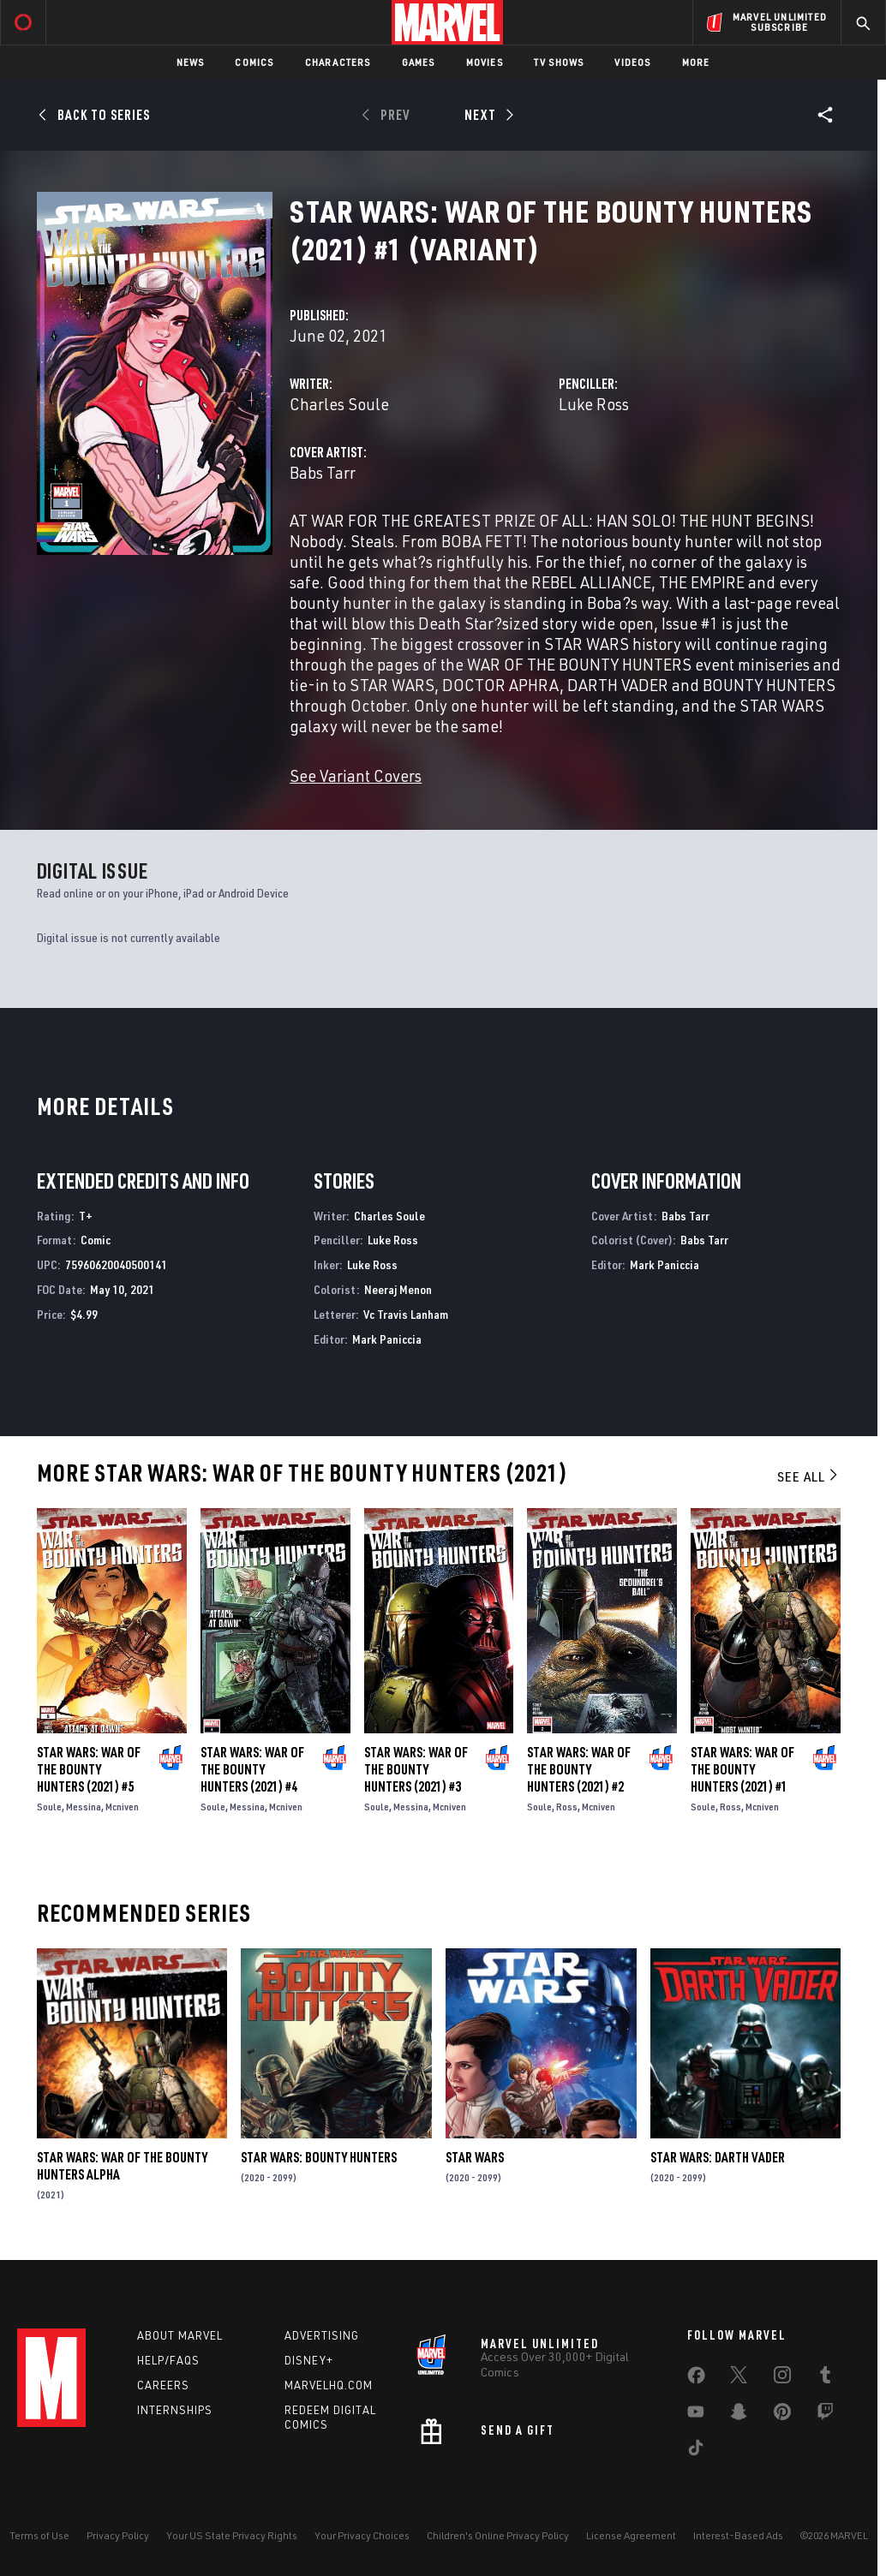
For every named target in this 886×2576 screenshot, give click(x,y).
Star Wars (475, 2157)
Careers (163, 2385)
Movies (484, 62)
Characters (338, 62)
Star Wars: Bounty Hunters (319, 2157)
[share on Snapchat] (738, 2415)
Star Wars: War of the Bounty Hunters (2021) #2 (579, 1769)
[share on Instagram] (782, 2378)
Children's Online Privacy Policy (498, 2535)
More (696, 62)
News (191, 62)
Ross (567, 1806)
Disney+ (308, 2360)
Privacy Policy (118, 2535)
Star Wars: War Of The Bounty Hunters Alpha (122, 2166)
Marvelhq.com (328, 2385)
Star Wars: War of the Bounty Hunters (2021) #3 (416, 1769)
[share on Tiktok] (695, 2451)
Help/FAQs (168, 2360)
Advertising (321, 2335)
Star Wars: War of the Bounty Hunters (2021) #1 (742, 1769)
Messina (83, 1806)
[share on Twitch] (825, 2415)
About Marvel (180, 2335)
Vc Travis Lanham (405, 1314)
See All (809, 1476)
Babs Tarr (323, 472)
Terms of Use (39, 2535)
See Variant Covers (356, 775)
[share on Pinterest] (782, 2415)
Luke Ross (594, 404)
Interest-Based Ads (738, 2535)
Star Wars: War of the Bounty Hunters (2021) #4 (252, 1769)
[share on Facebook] (696, 2379)
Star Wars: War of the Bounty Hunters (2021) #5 (89, 1769)
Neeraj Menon (398, 1289)
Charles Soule (339, 404)
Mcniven (122, 1806)
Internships (175, 2410)
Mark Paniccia (387, 1339)
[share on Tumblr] (825, 2378)
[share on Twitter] (738, 2378)
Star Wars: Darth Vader (717, 2157)
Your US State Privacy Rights (231, 2535)
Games (418, 62)
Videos (632, 62)
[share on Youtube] (695, 2415)
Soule (49, 1806)
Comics (254, 62)
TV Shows (559, 62)
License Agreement (631, 2535)
